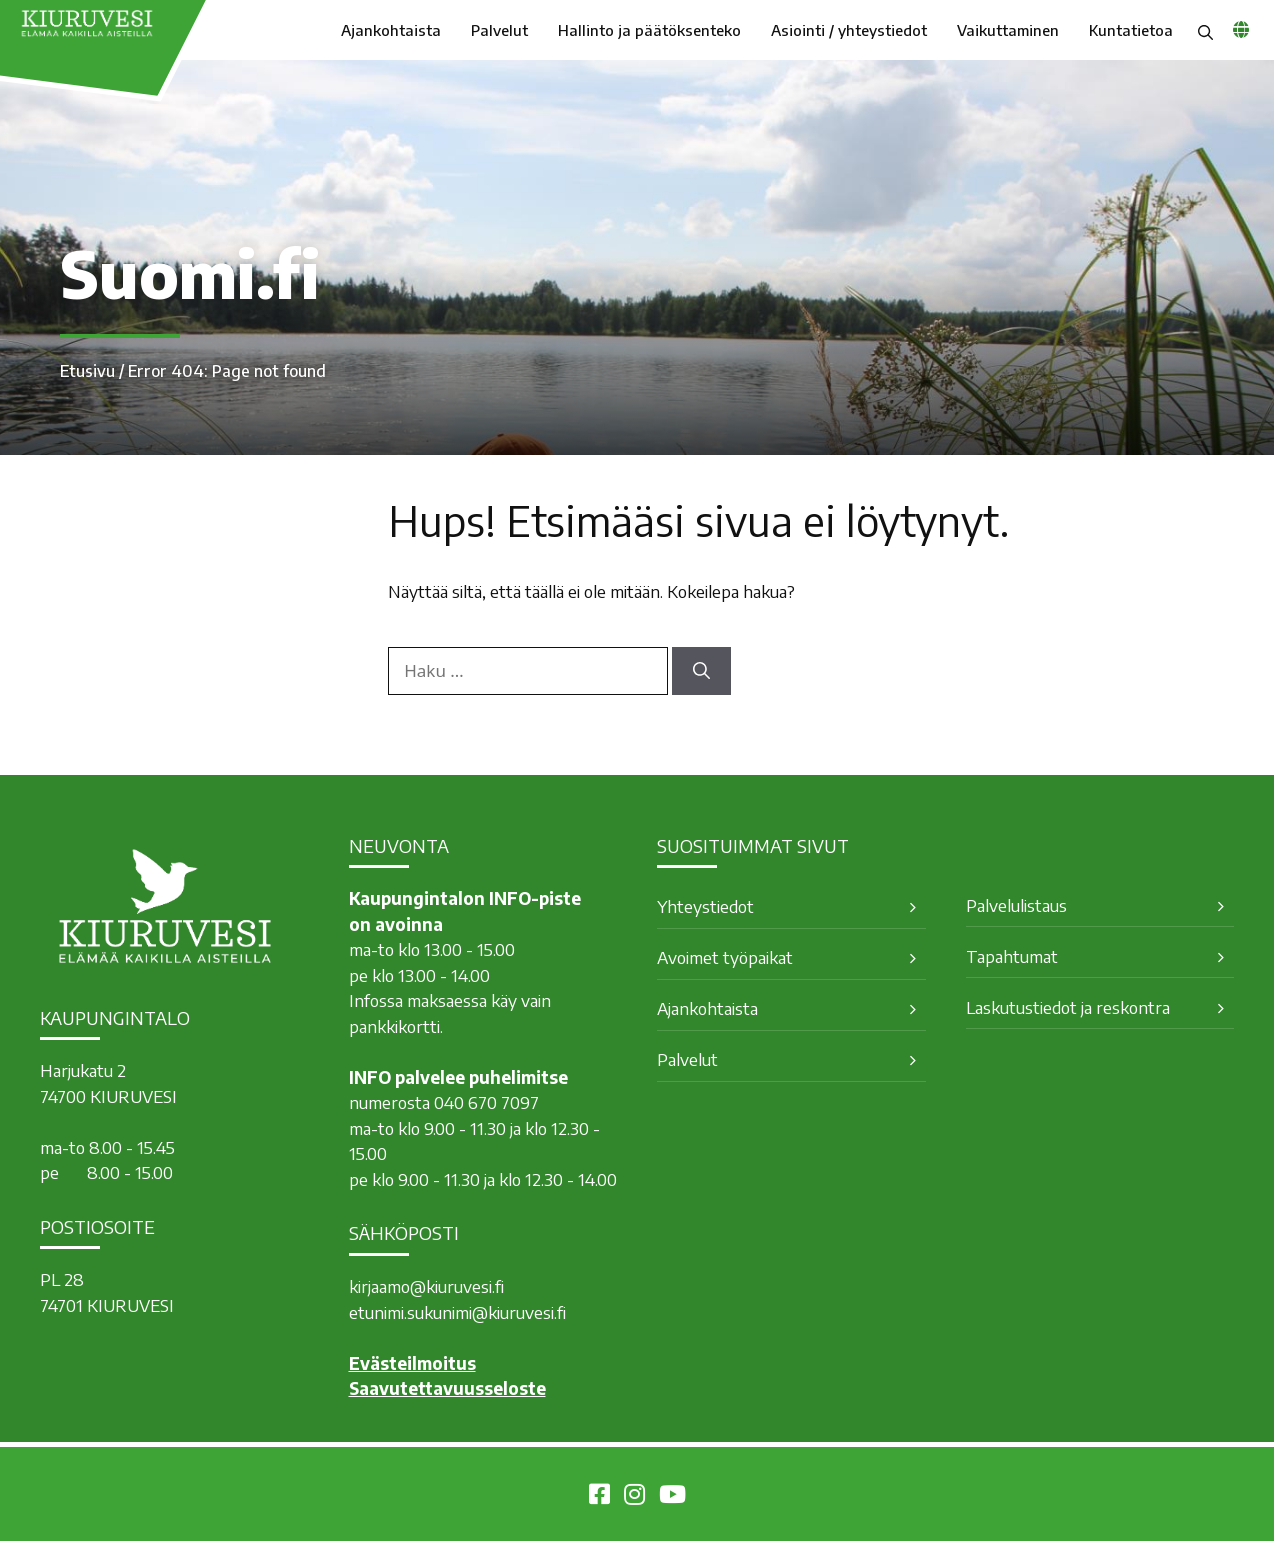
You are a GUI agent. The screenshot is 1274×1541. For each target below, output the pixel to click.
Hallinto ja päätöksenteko (649, 30)
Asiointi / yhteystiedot (849, 30)
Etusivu (87, 371)
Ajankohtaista (391, 30)
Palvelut (499, 30)
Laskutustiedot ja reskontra (1068, 1007)
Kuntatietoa (1131, 30)
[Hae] (701, 671)
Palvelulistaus (1016, 905)
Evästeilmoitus (412, 1363)
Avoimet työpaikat (725, 957)
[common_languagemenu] (1241, 29)
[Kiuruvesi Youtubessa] (672, 1497)
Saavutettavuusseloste (447, 1388)
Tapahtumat (1012, 956)
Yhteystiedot (705, 906)
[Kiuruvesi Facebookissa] (599, 1497)
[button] (1205, 30)
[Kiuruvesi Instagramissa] (634, 1497)
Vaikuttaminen (1008, 30)
